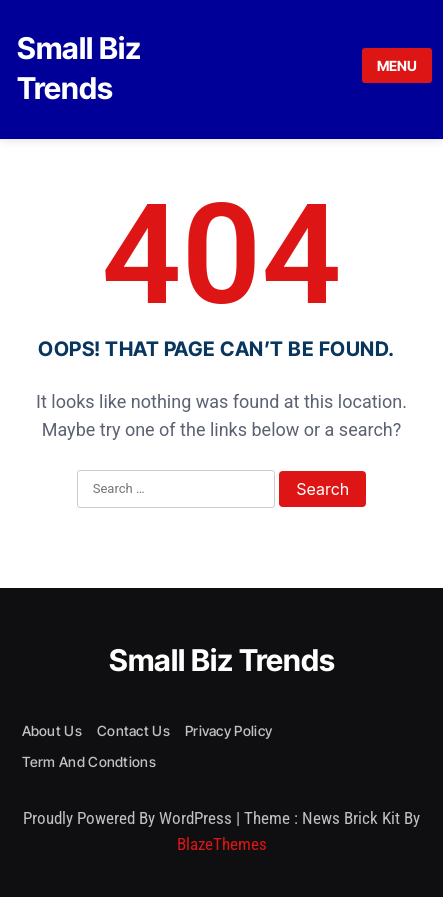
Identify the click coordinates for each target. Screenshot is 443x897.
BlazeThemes (222, 844)
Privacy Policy (228, 730)
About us (52, 730)
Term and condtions (89, 761)
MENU (397, 65)
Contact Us (133, 730)
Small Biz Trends (222, 660)
